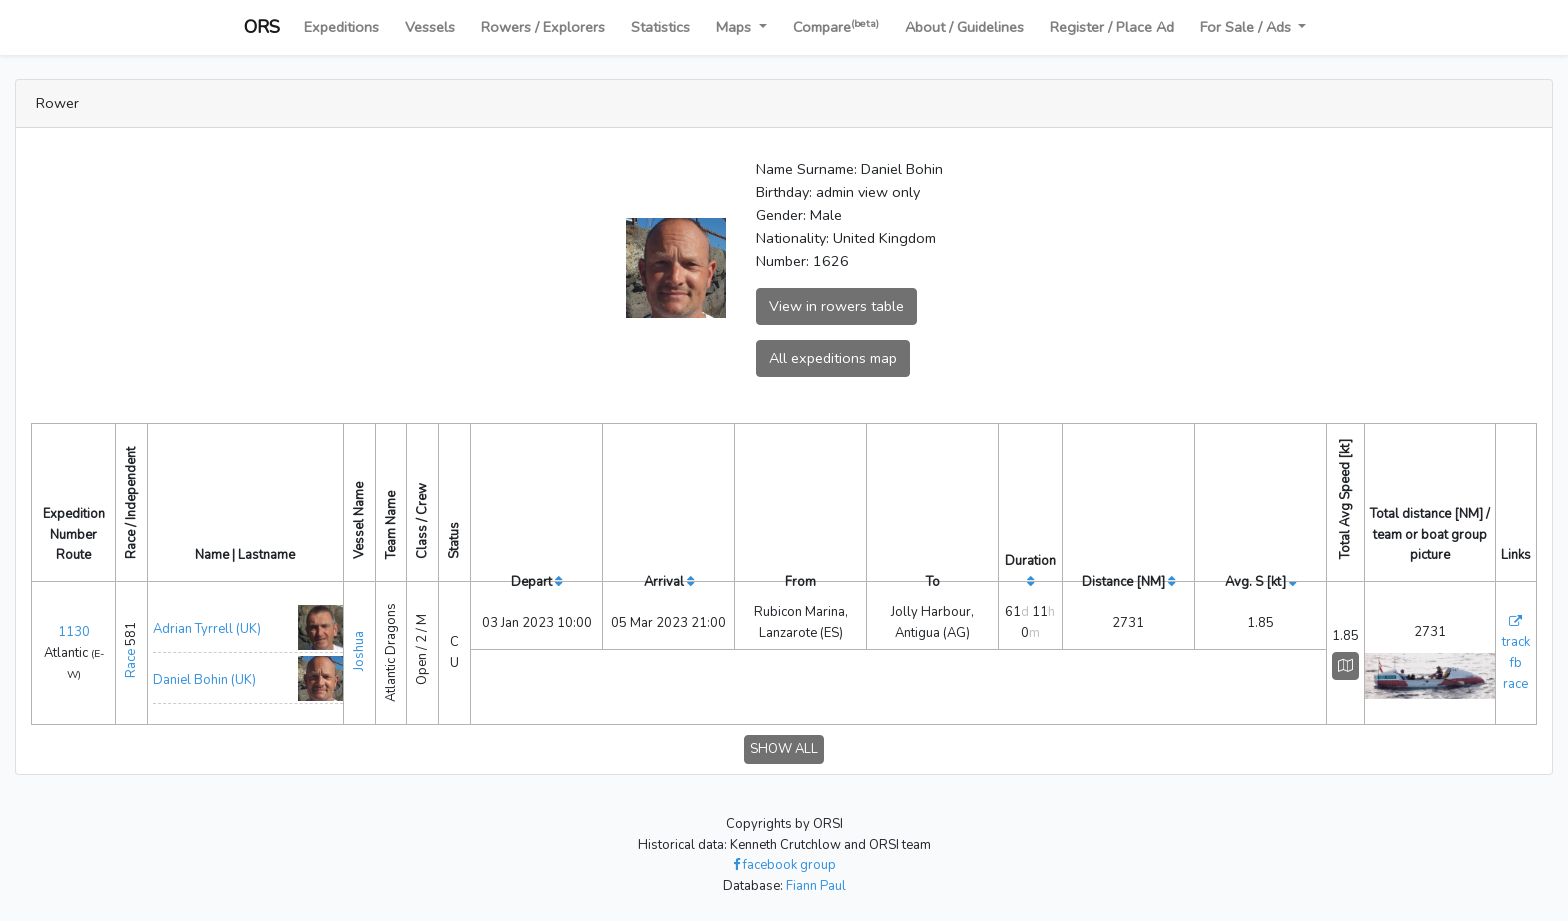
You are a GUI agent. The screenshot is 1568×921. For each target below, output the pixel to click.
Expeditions (341, 27)
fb (1516, 660)
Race (131, 660)
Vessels (430, 27)
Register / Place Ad (1112, 27)
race (1515, 681)
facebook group (784, 859)
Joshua (359, 647)
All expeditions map (833, 358)
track (1516, 639)
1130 (74, 629)
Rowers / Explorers (543, 27)
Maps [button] (735, 27)
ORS (262, 27)
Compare (836, 26)
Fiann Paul (816, 880)
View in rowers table (836, 306)
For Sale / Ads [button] (1247, 27)
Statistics (660, 27)
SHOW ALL (784, 743)
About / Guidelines (964, 27)
